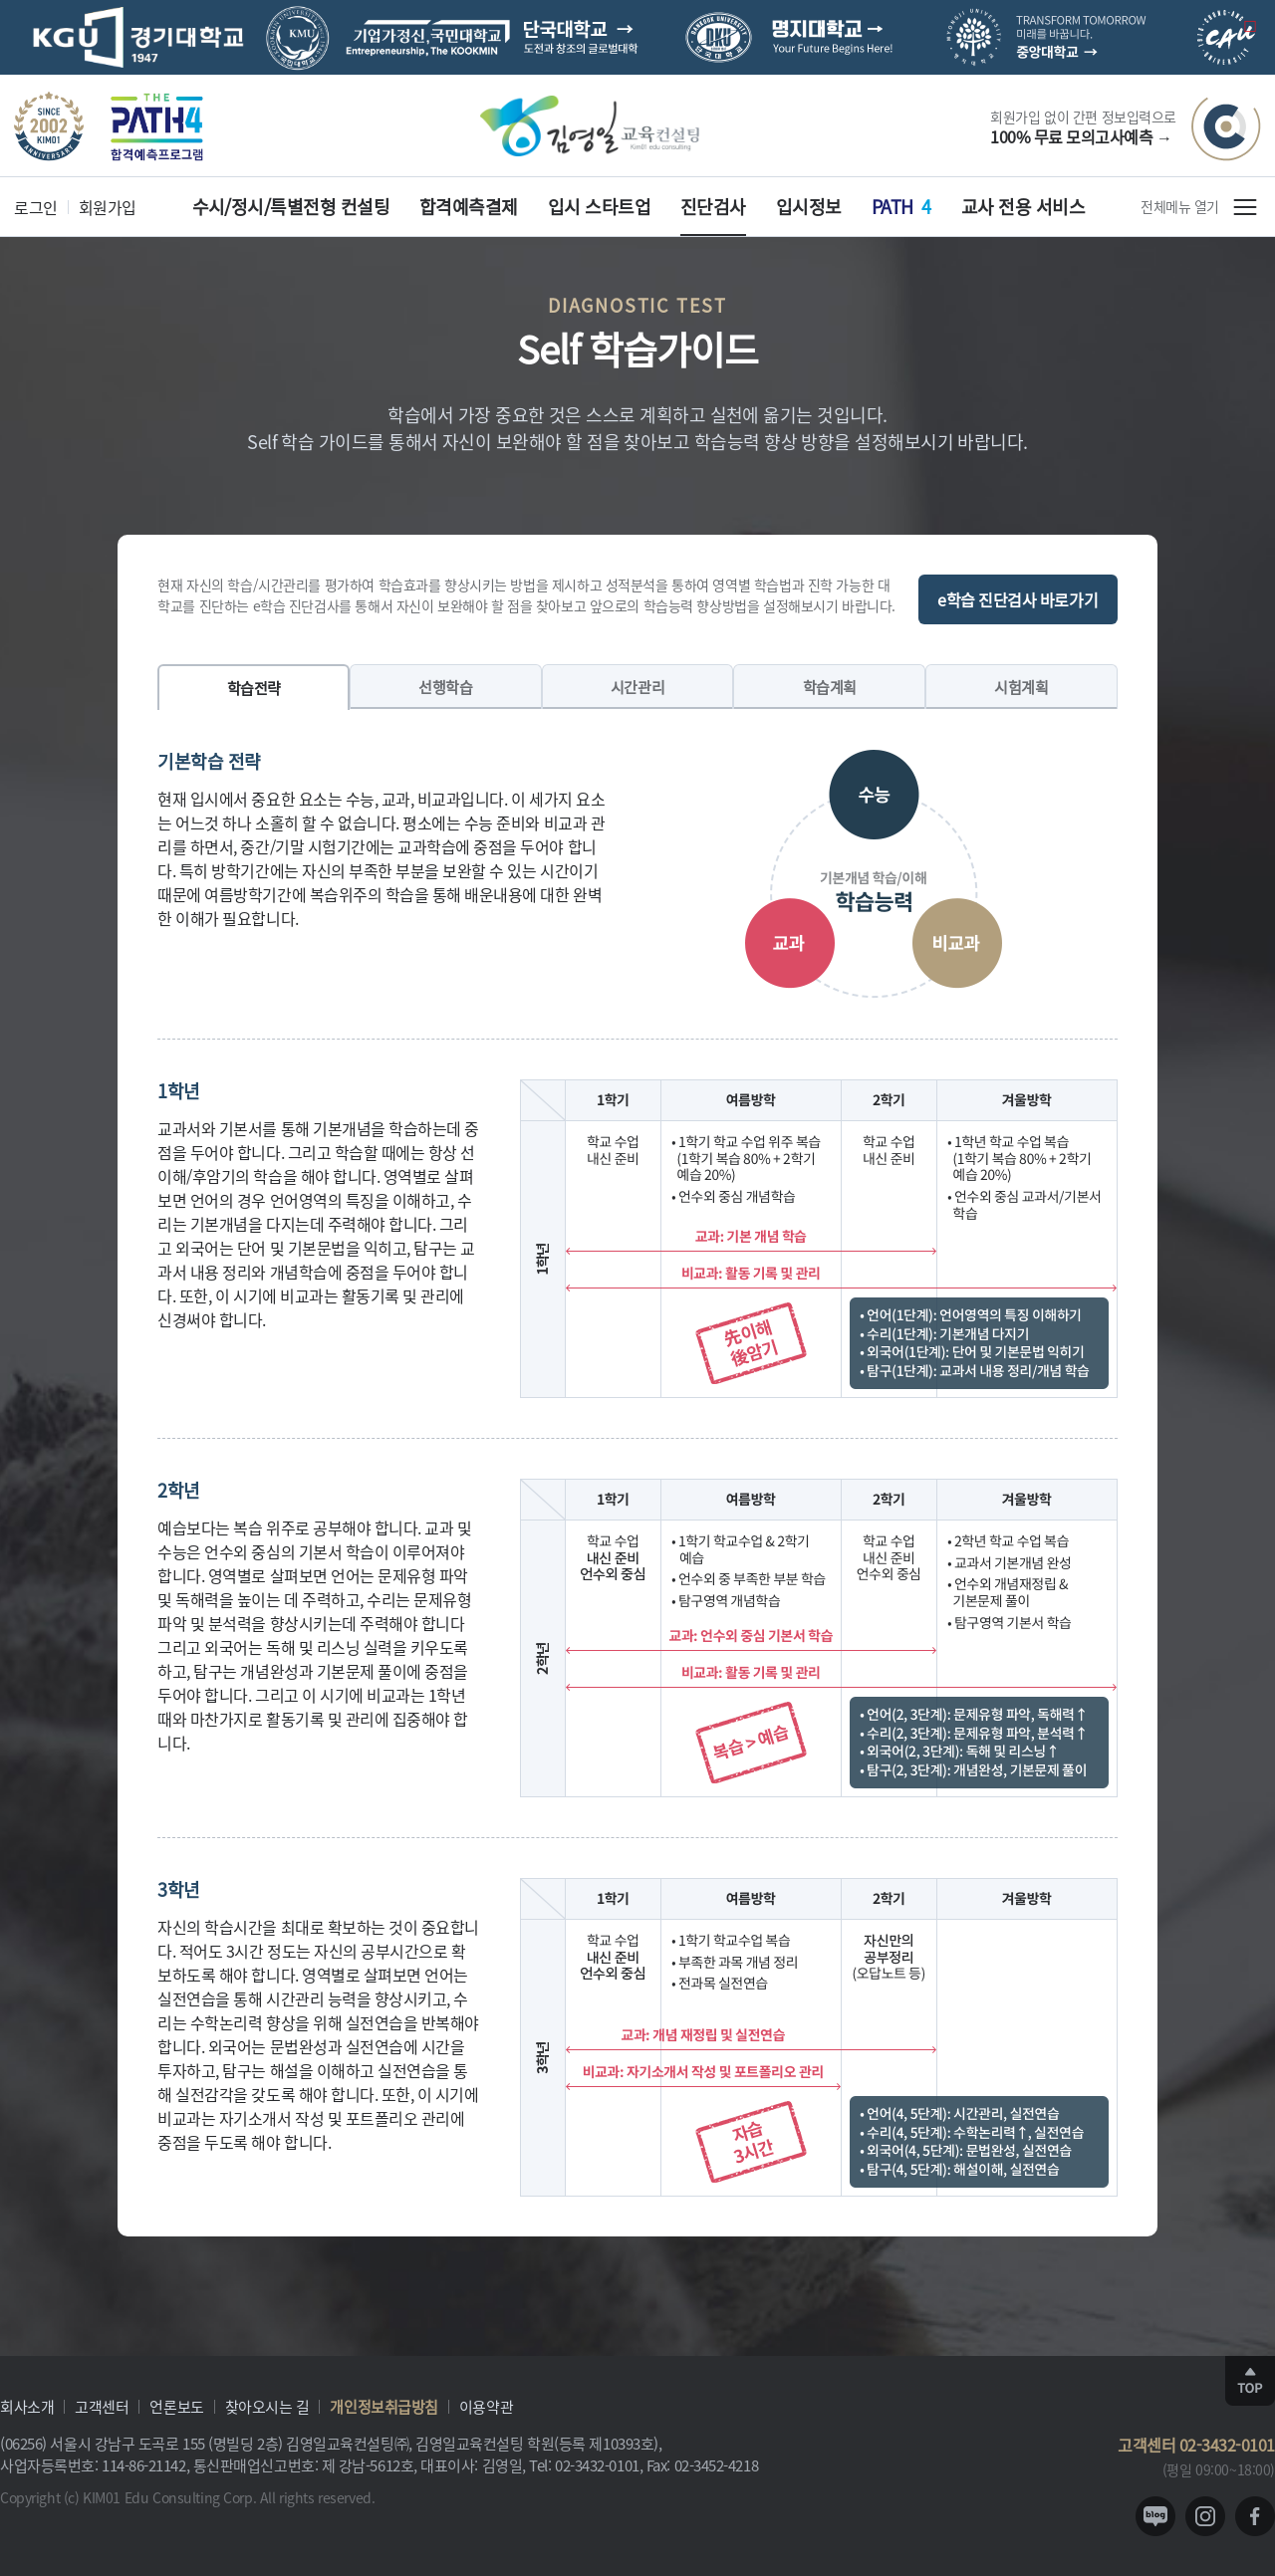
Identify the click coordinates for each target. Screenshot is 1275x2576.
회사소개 (27, 2406)
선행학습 (445, 686)
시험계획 (1021, 686)
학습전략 (254, 687)
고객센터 (101, 2406)
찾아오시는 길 (267, 2406)
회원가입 (107, 207)
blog (1155, 2516)
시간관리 (637, 686)
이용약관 (486, 2406)
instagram (1205, 2516)
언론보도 (176, 2406)
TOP (1250, 2381)
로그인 (36, 207)
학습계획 (830, 686)
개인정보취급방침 (383, 2406)
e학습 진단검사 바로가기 (1017, 599)
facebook (1255, 2516)
